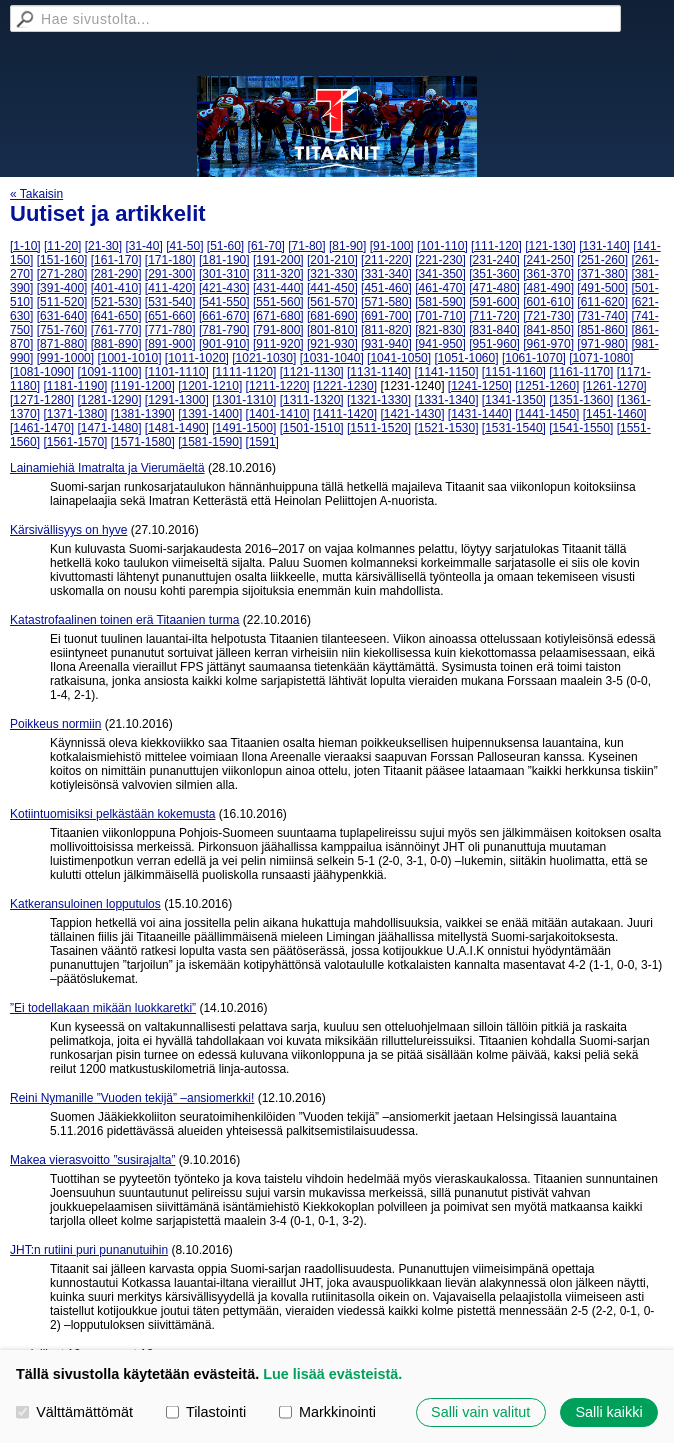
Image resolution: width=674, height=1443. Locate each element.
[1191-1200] (143, 386)
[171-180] (170, 260)
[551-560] (278, 302)
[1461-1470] (42, 428)
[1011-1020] (197, 358)
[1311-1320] (312, 400)
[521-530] (116, 302)
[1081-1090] (42, 372)
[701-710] (440, 316)
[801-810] (332, 330)
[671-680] (278, 316)
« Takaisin (36, 194)
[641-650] (116, 316)
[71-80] (306, 246)
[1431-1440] (480, 414)
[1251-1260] (547, 386)
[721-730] (548, 316)
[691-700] (386, 316)
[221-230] (440, 260)
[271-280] (62, 274)
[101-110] (442, 246)
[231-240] (494, 260)
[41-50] (184, 246)
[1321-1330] (379, 400)
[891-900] (170, 344)
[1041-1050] (399, 358)
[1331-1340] (446, 400)
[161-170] (116, 260)
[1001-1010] (129, 358)
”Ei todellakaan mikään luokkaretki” (103, 1008)
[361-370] (548, 274)
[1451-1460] (615, 414)
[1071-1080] (601, 358)
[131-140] (604, 246)
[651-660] (170, 316)
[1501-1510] (312, 428)
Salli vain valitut (480, 1412)
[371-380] (602, 274)
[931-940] (386, 344)
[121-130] (550, 246)
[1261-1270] (615, 386)
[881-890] (116, 344)
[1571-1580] (143, 442)
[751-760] (62, 330)
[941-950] (440, 344)
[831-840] (494, 330)
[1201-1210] (210, 386)
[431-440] (278, 288)
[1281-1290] (109, 400)
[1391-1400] (210, 414)
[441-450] (332, 288)
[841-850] (548, 330)
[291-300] (170, 274)
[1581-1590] (210, 442)
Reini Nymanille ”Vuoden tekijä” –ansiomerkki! (132, 1098)
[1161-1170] (581, 372)
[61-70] (266, 246)
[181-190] (224, 260)
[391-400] (62, 288)
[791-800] (278, 330)
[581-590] (440, 302)
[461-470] (440, 288)
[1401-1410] (278, 414)
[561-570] (332, 302)
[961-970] (548, 344)
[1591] (262, 442)
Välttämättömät (74, 1412)
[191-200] (278, 260)
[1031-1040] (332, 358)
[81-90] (347, 246)
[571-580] (386, 302)
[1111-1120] (244, 372)
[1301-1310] (244, 400)
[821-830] (440, 330)
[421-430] (224, 288)
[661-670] (224, 316)
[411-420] (170, 288)
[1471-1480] (109, 428)
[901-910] (224, 344)
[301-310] (224, 274)
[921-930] (332, 344)
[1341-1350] (514, 400)
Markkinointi (327, 1412)
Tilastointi (206, 1412)
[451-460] (386, 288)
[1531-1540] (514, 428)
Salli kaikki (608, 1412)
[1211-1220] (278, 386)
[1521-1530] (446, 428)
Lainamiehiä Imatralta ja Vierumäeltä (107, 468)
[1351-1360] (581, 400)
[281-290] (116, 274)
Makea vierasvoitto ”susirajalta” (92, 1160)
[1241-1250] (480, 386)
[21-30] (103, 246)
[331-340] (386, 274)
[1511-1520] (379, 428)
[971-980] (602, 344)
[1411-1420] (345, 414)
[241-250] (548, 260)
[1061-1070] (534, 358)
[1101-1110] (177, 372)
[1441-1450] (547, 414)
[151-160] (62, 260)
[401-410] (116, 288)
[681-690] (332, 316)
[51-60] (225, 246)
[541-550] (224, 302)
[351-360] (494, 274)
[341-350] (440, 274)
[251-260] (602, 260)
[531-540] (170, 302)
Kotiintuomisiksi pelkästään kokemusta (112, 814)
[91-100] (392, 246)
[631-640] (62, 316)
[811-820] (386, 330)
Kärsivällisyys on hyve (68, 530)
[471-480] (494, 288)
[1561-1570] (75, 442)
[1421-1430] (412, 414)
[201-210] (332, 260)
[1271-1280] (42, 400)
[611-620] (602, 302)
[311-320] (278, 274)
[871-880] (62, 344)
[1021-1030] (264, 358)
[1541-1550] (581, 428)
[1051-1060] (466, 358)
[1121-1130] (312, 372)
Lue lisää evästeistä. (332, 1374)
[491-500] (602, 288)
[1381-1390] (143, 414)
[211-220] (386, 260)
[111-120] (496, 246)
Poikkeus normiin (55, 724)
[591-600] (494, 302)
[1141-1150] (446, 372)
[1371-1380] (75, 414)
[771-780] (170, 330)
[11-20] (62, 246)
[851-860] (602, 330)
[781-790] (224, 330)
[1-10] (25, 246)
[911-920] (278, 344)
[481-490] (548, 288)
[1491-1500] (244, 428)
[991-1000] (65, 358)
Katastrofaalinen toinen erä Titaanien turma (124, 620)
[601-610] (548, 302)
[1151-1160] (514, 372)
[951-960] (494, 344)
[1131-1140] (379, 372)
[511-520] (62, 302)
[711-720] (494, 316)
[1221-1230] (345, 386)
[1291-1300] (177, 400)
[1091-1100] (109, 372)
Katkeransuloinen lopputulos (85, 904)
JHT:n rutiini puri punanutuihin (89, 1250)
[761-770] (116, 330)
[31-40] (143, 246)
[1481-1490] (177, 428)
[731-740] (602, 316)
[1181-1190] (75, 386)
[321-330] (332, 274)
